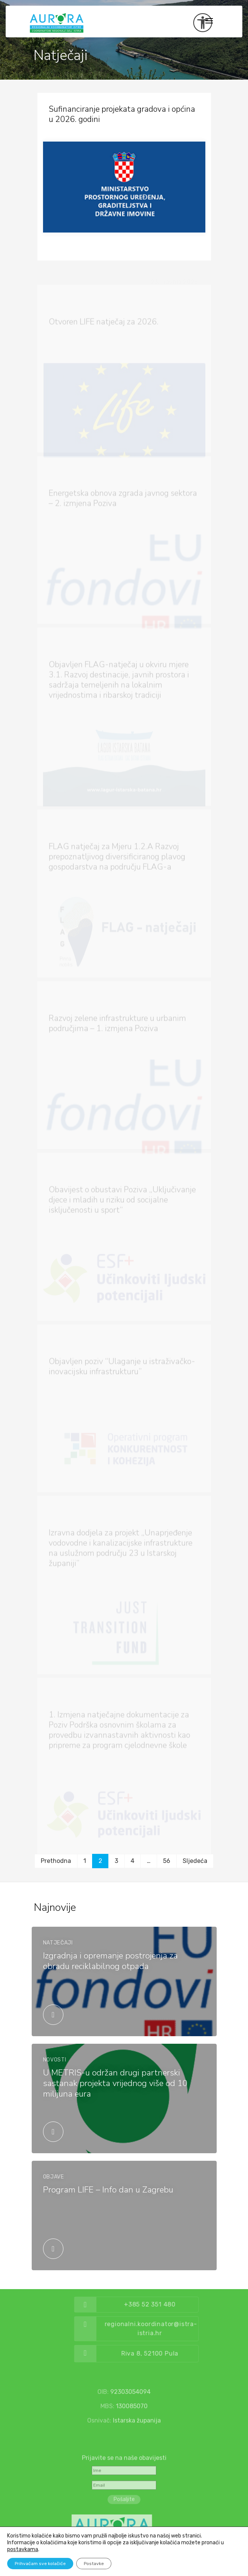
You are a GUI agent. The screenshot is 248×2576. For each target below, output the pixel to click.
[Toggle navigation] (209, 21)
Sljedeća (195, 1860)
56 (166, 1860)
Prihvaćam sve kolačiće (40, 2563)
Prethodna (56, 1860)
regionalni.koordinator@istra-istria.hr (175, 2328)
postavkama (22, 2549)
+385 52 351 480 (174, 2304)
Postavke (94, 2563)
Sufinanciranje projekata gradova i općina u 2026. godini (122, 114)
